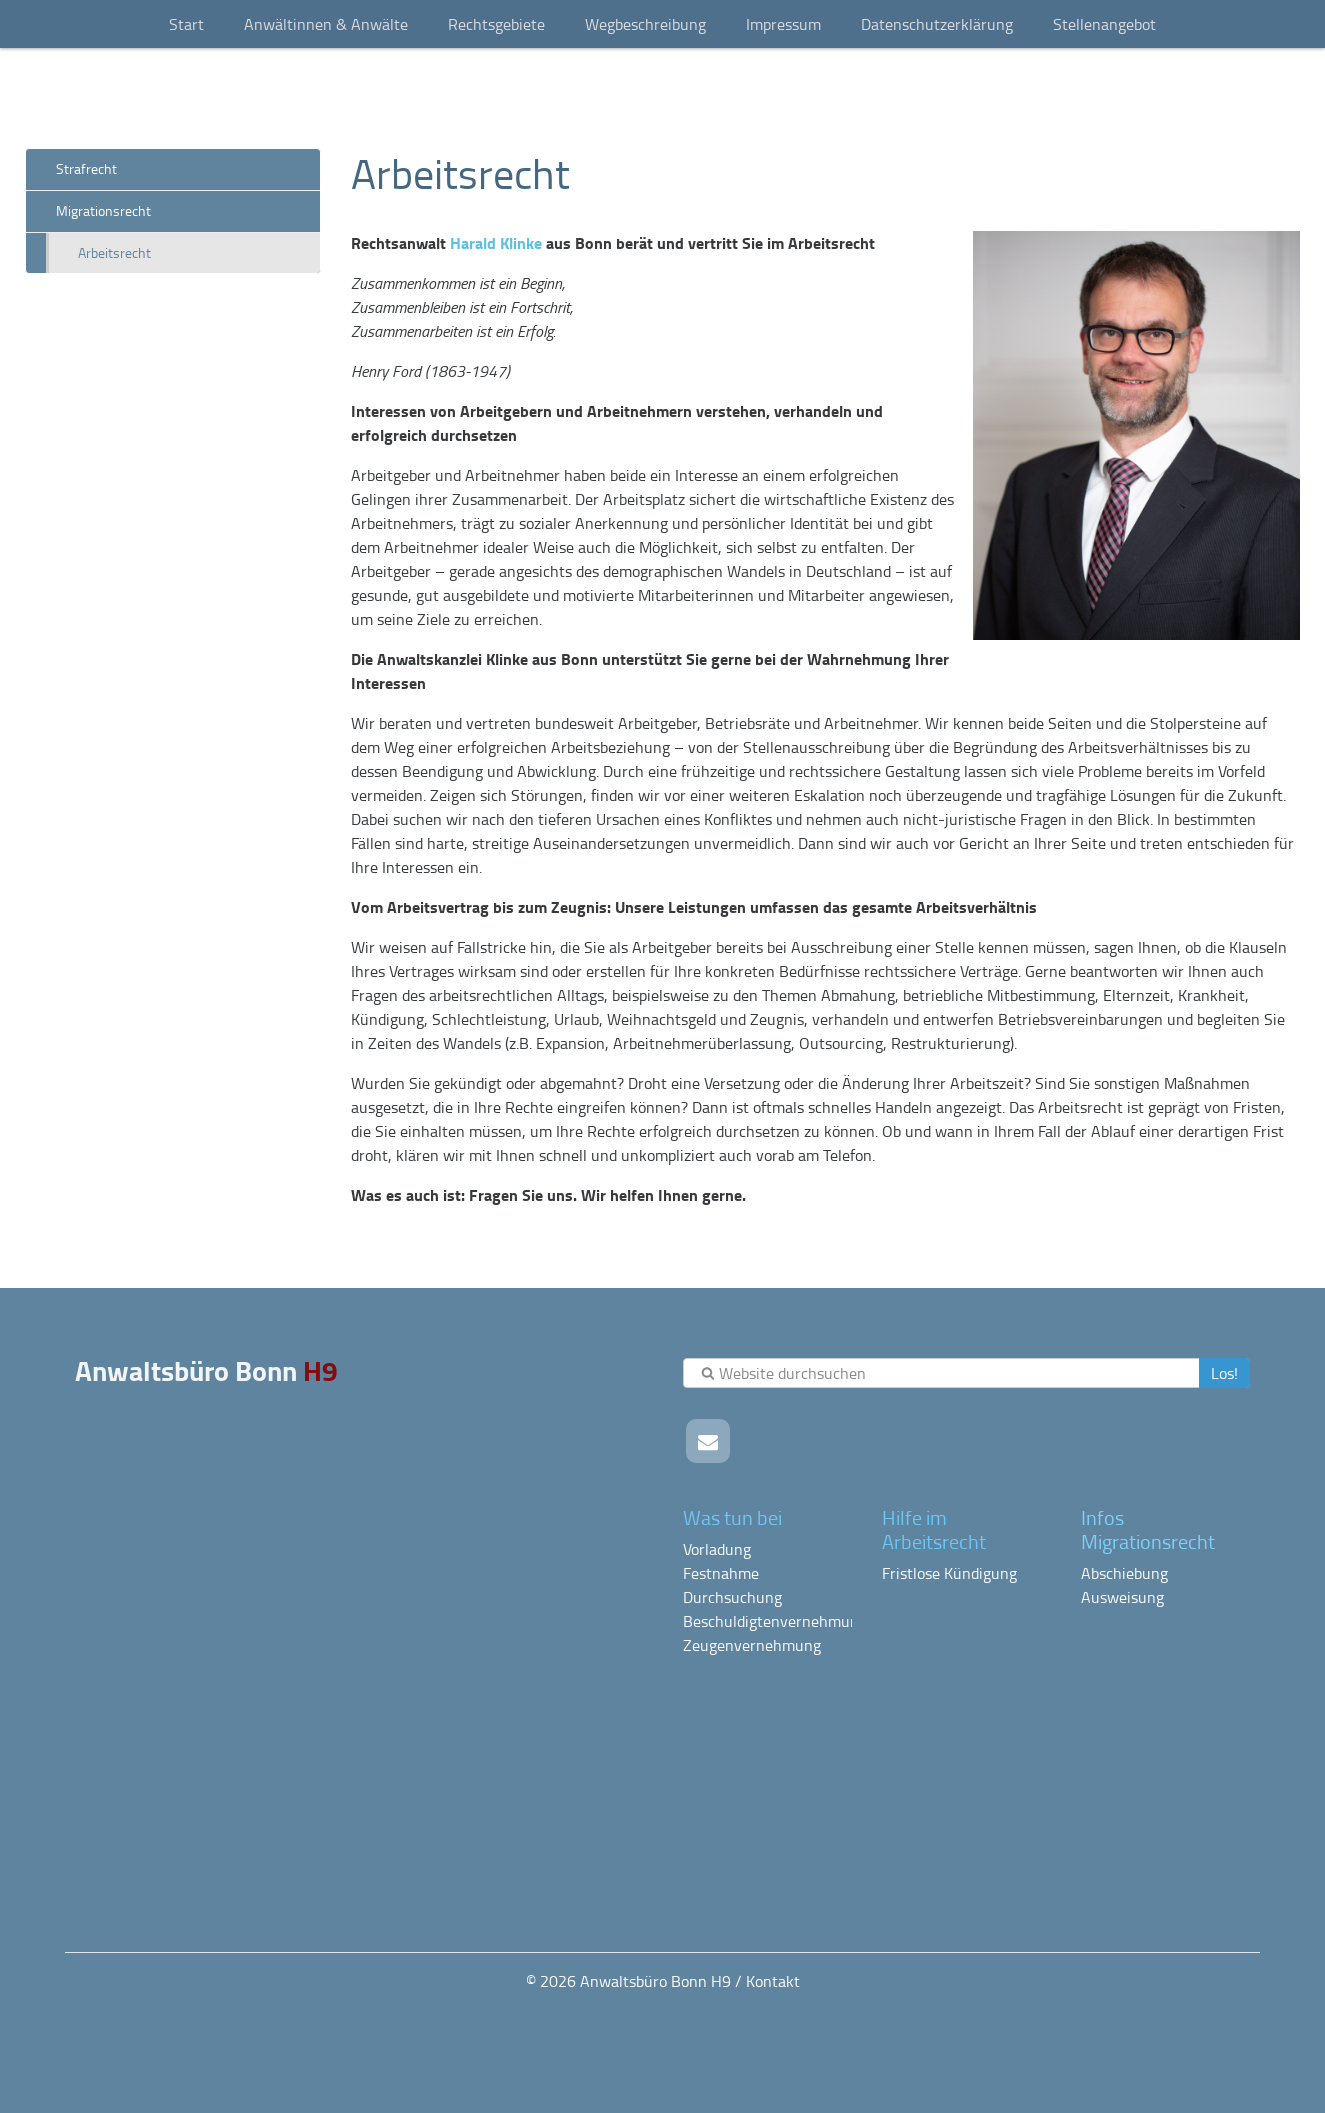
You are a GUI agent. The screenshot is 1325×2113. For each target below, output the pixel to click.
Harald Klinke (496, 242)
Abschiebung (1124, 1573)
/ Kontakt (767, 1981)
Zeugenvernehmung (752, 1645)
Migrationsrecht (103, 210)
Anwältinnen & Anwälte (326, 24)
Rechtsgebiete (496, 24)
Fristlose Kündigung (949, 1573)
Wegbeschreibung (645, 24)
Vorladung (717, 1549)
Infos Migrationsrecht (1148, 1529)
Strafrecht (86, 168)
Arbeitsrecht (114, 252)
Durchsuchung (732, 1597)
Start (186, 24)
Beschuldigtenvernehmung (775, 1621)
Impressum (783, 24)
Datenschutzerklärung (937, 24)
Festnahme (721, 1573)
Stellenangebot (1104, 24)
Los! (1224, 1373)
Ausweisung (1122, 1597)
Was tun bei (732, 1517)
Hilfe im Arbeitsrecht (934, 1529)
